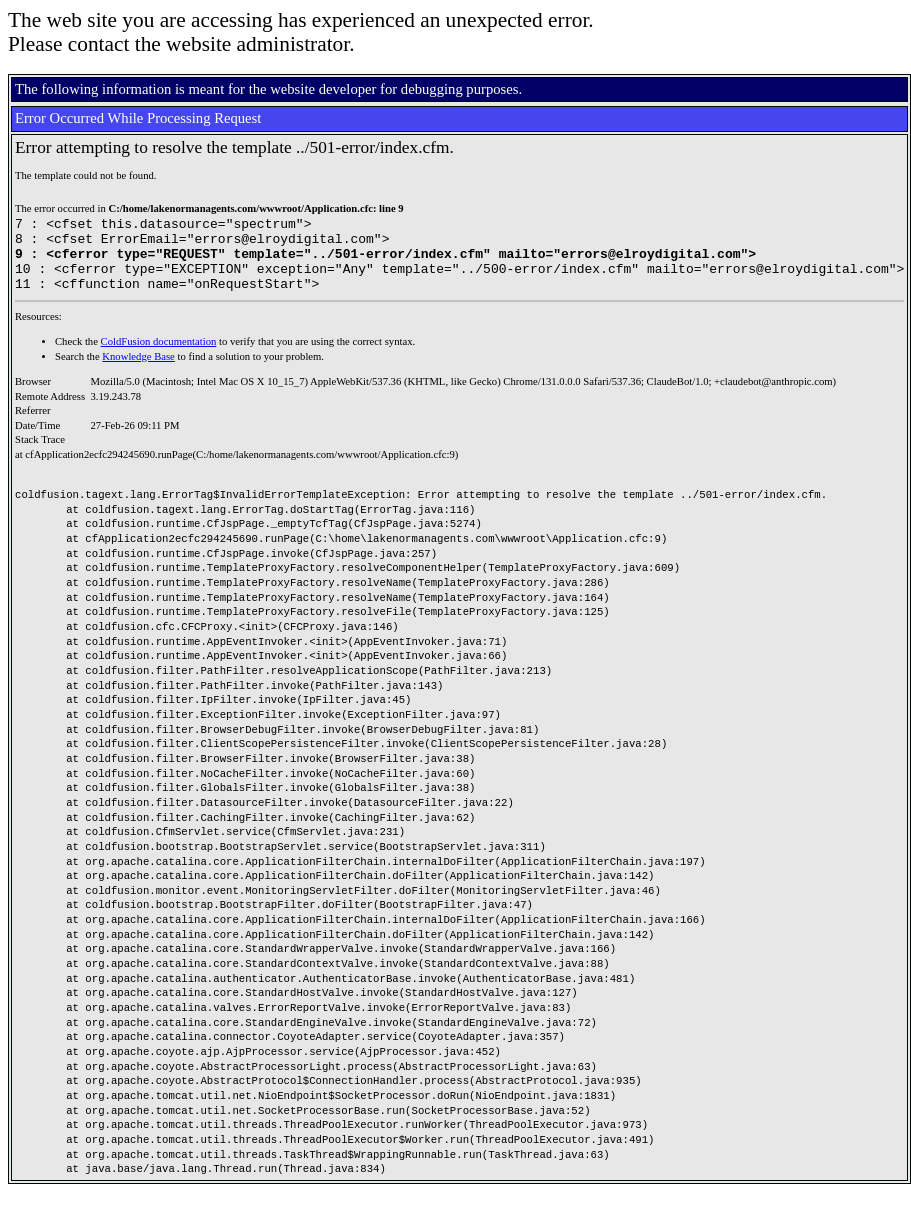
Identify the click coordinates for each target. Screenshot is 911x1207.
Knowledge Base (138, 371)
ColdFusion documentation (159, 356)
